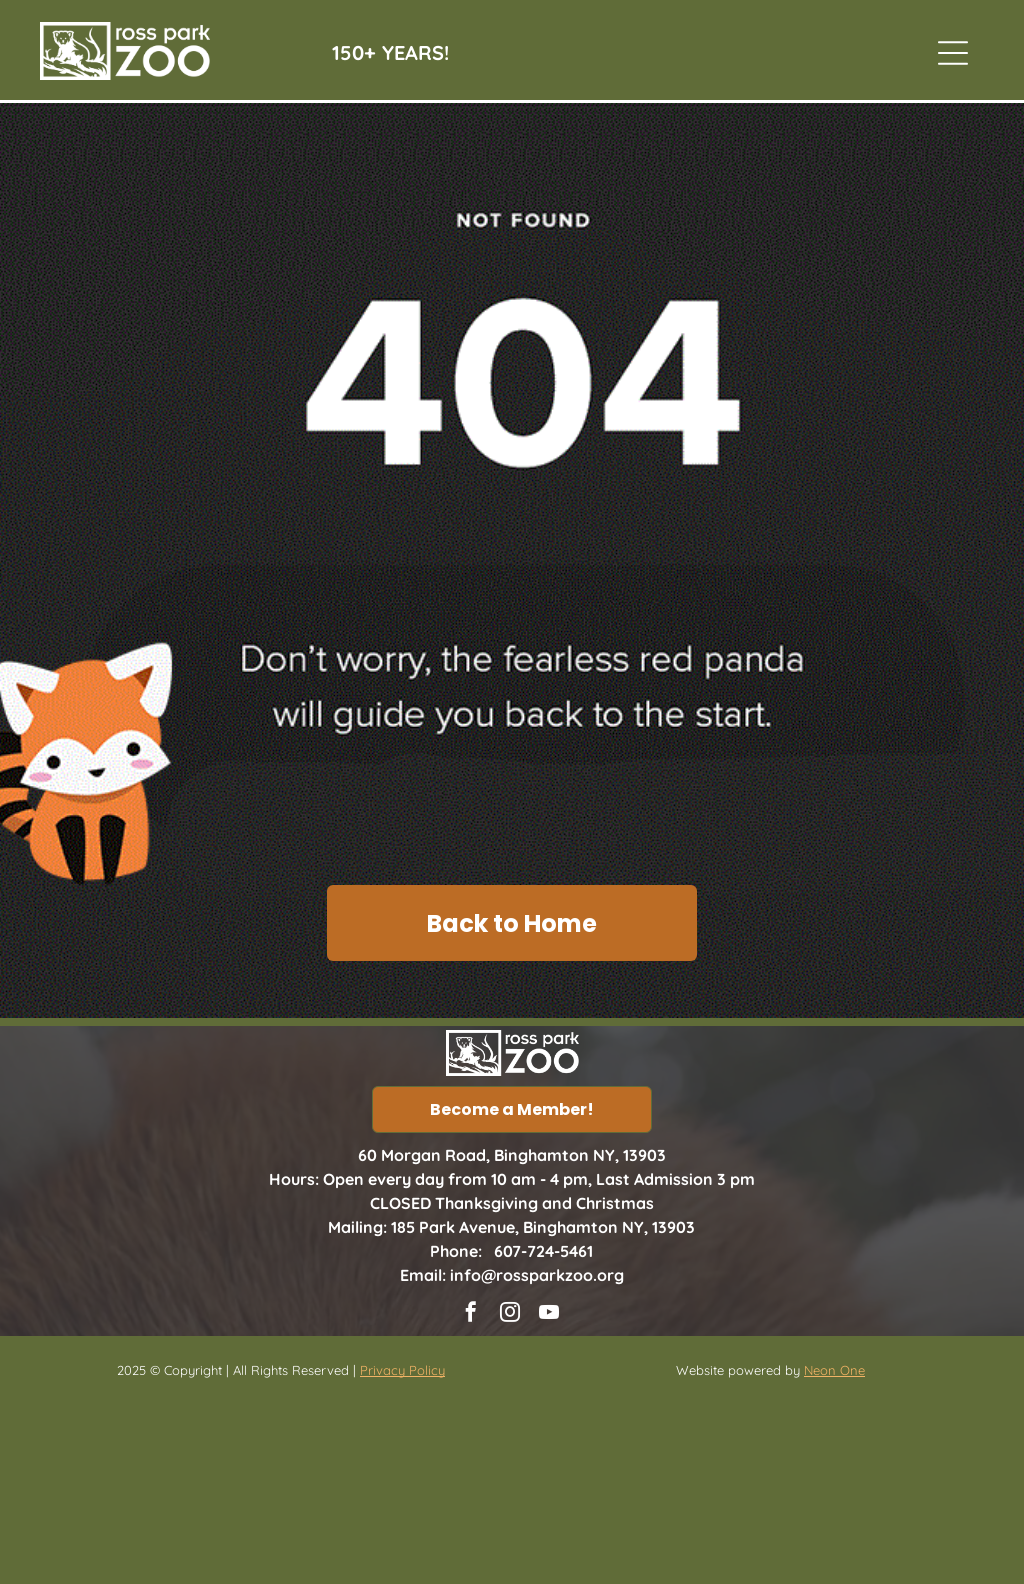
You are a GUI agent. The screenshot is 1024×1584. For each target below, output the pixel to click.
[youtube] (549, 1314)
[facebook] (471, 1314)
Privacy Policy (402, 1370)
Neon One (834, 1370)
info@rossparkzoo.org (537, 1275)
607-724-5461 (543, 1251)
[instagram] (510, 1314)
